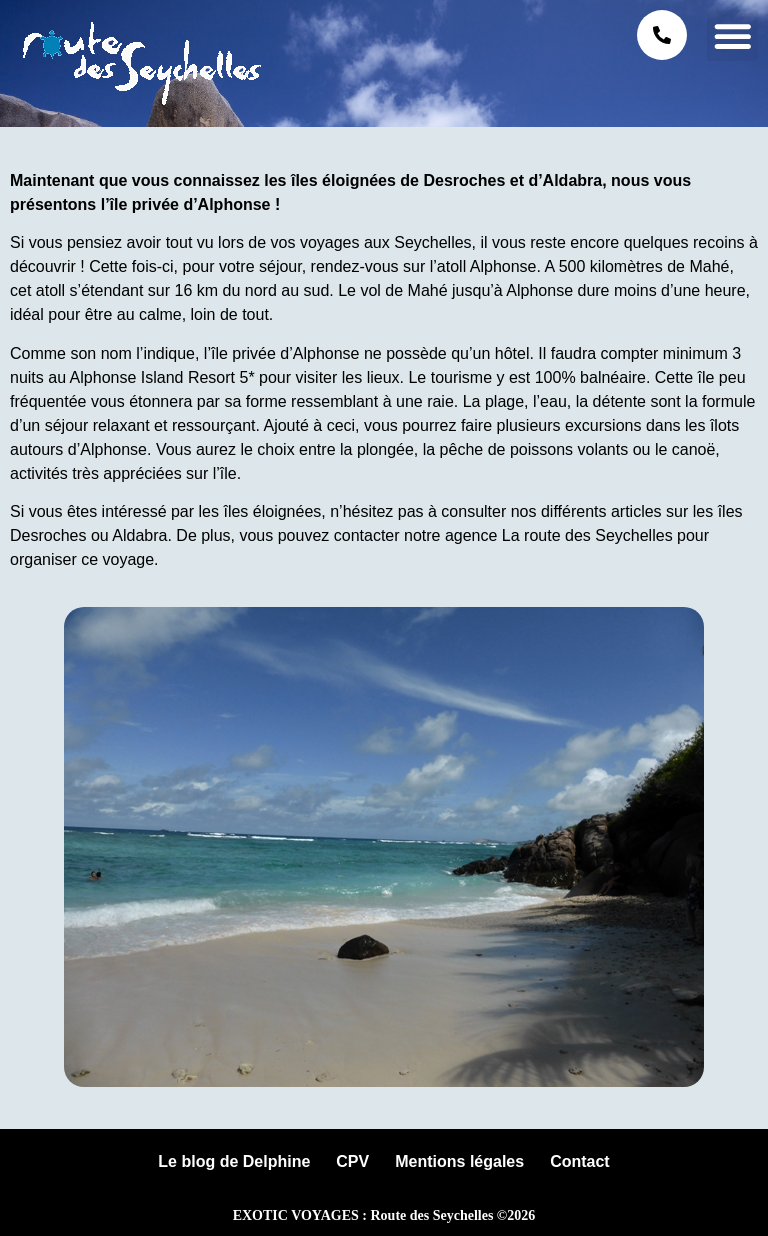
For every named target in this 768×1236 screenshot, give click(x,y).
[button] (732, 35)
